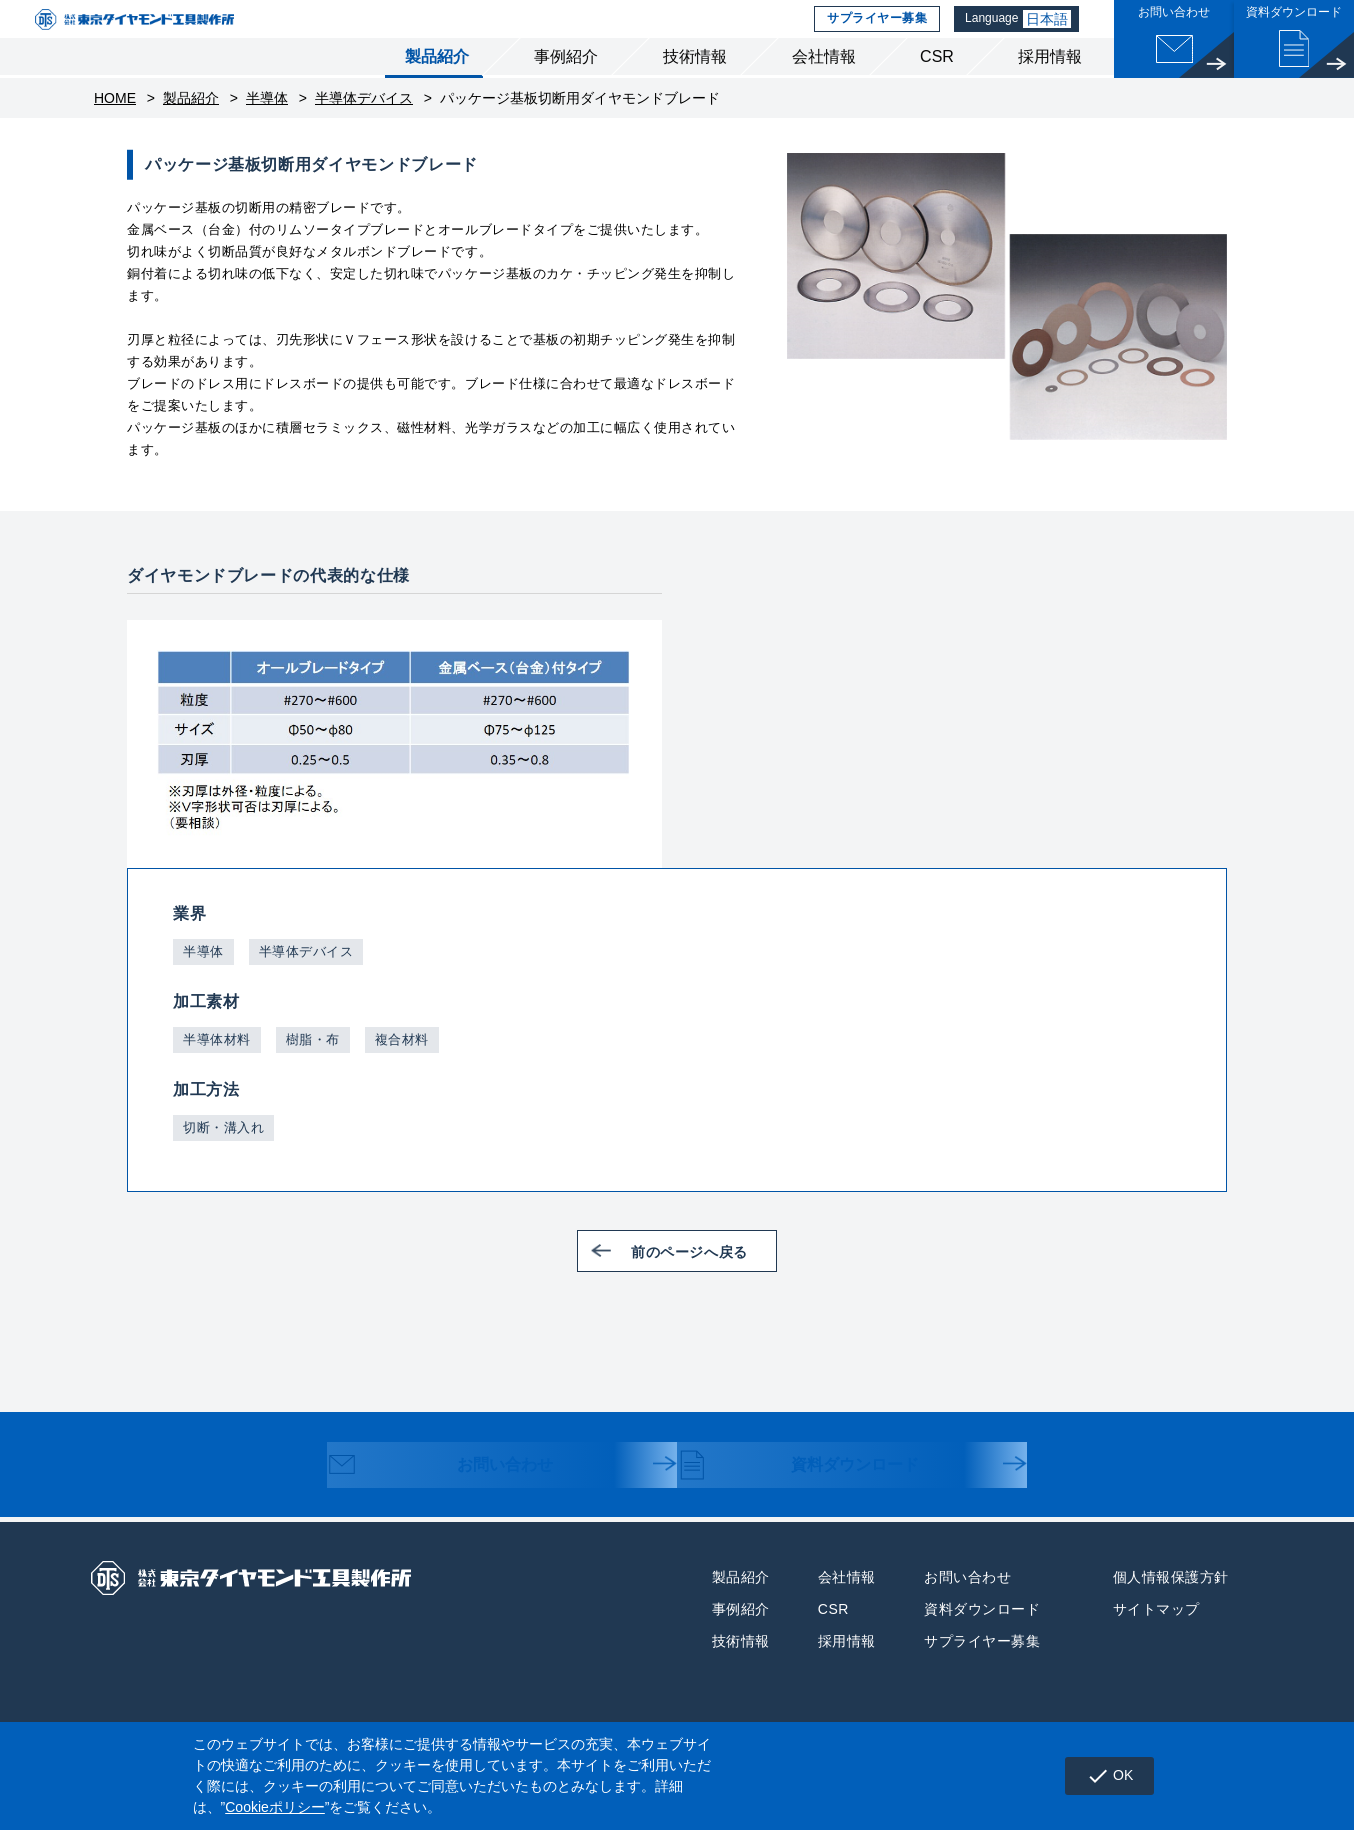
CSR (937, 88)
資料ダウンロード (818, 1498)
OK (1102, 1776)
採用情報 (1050, 88)
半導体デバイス (364, 130)
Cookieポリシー (275, 1807)
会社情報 (824, 88)
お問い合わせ (458, 1498)
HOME (115, 130)
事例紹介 (566, 88)
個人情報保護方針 (1171, 1608)
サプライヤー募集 (875, 35)
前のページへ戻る (704, 1282)
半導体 (267, 130)
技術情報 (695, 88)
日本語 (1052, 35)
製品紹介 (437, 88)
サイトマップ (1156, 1640)
